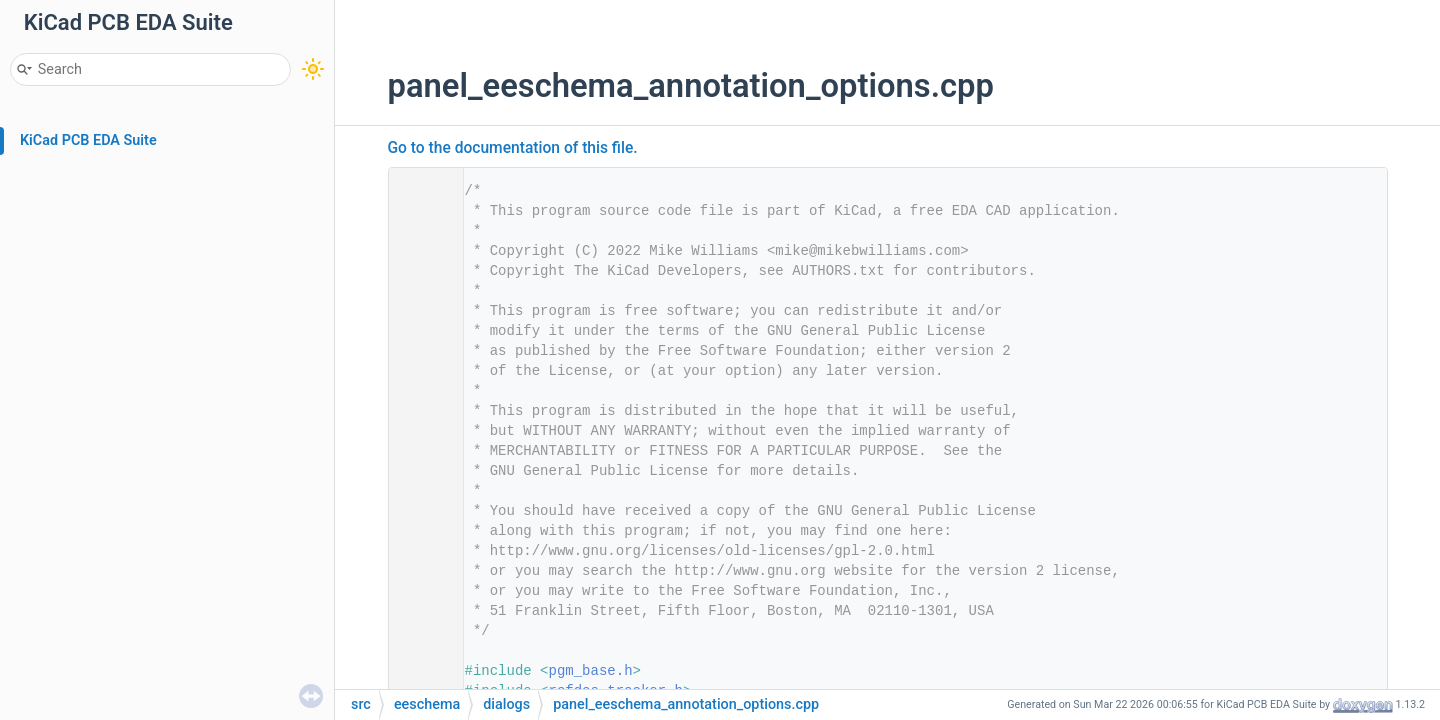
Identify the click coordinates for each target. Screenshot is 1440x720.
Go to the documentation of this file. (513, 148)
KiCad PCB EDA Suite (88, 140)
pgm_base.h (591, 671)
